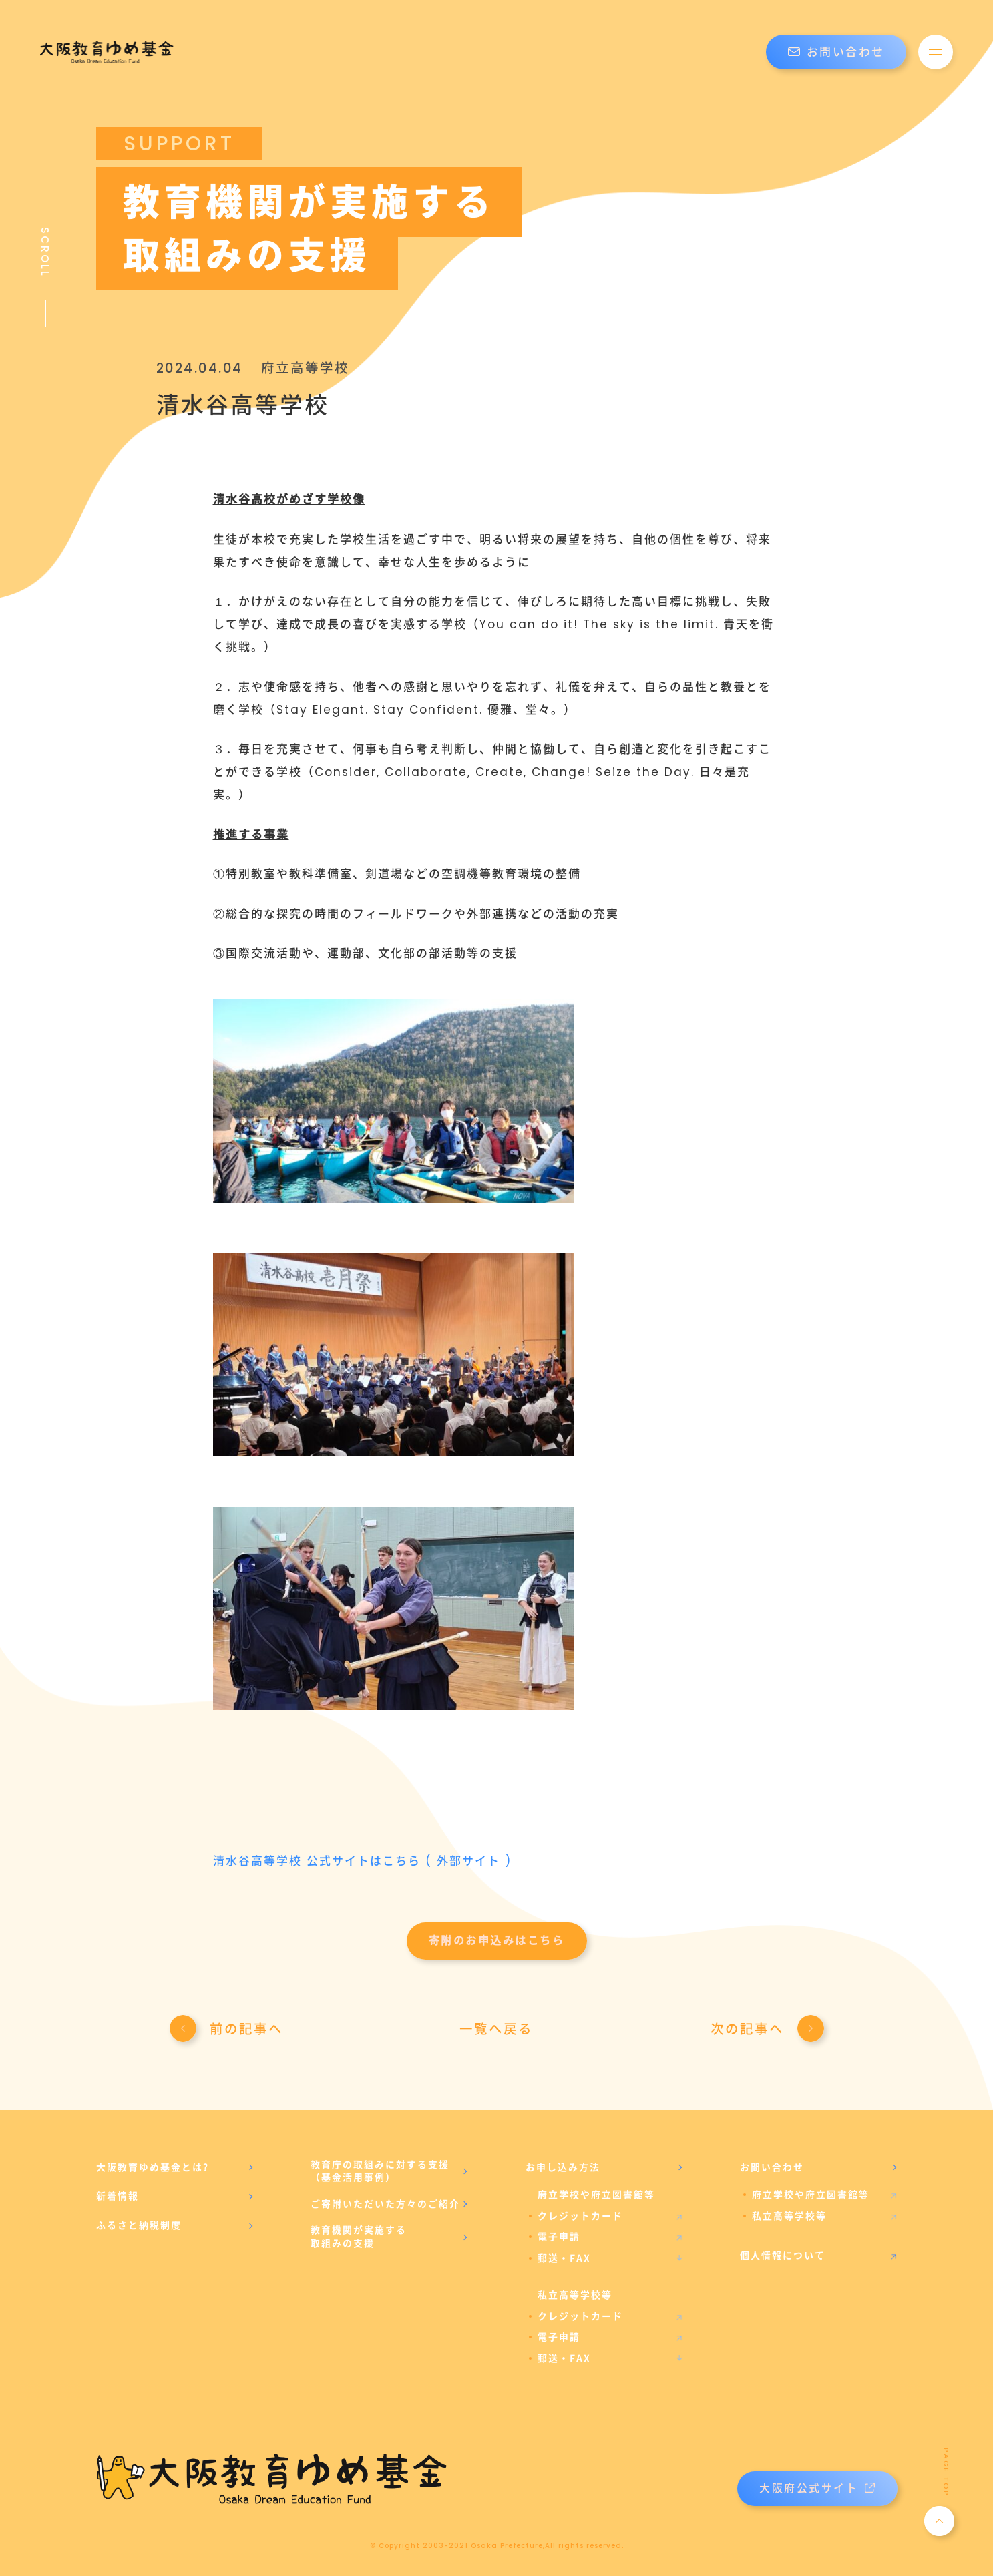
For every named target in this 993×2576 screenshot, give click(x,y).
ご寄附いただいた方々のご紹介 (385, 2204)
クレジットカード (580, 2216)
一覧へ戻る (496, 2029)
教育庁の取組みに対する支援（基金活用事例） (380, 2171)
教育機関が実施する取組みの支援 (359, 2236)
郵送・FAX (564, 2258)
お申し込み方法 (563, 2167)
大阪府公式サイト (817, 2488)
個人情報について (782, 2255)
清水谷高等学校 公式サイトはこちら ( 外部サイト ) (362, 1861)
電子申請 (559, 2236)
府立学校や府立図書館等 (810, 2194)
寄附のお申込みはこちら (497, 1940)
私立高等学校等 (789, 2216)
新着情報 (117, 2196)
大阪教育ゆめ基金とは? (152, 2167)
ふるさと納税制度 (139, 2225)
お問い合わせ (836, 52)
